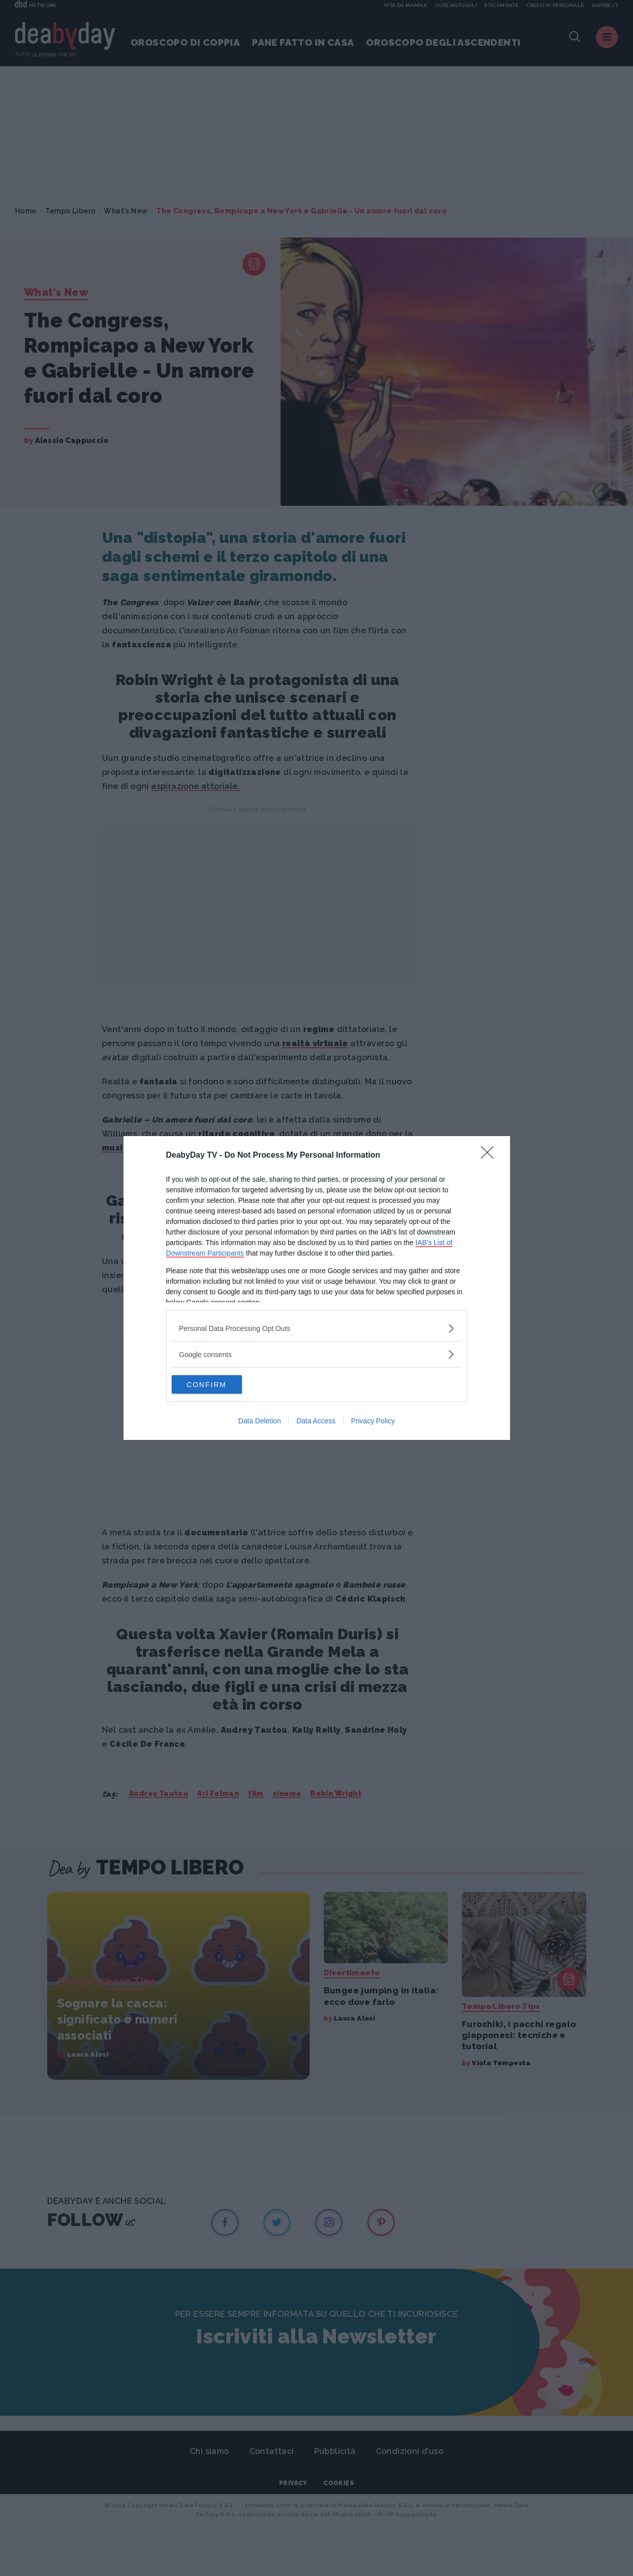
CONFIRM (219, 1384)
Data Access (315, 1422)
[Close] (490, 1154)
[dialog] (316, 1287)
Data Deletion (259, 1422)
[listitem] (316, 1327)
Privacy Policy (373, 1422)
